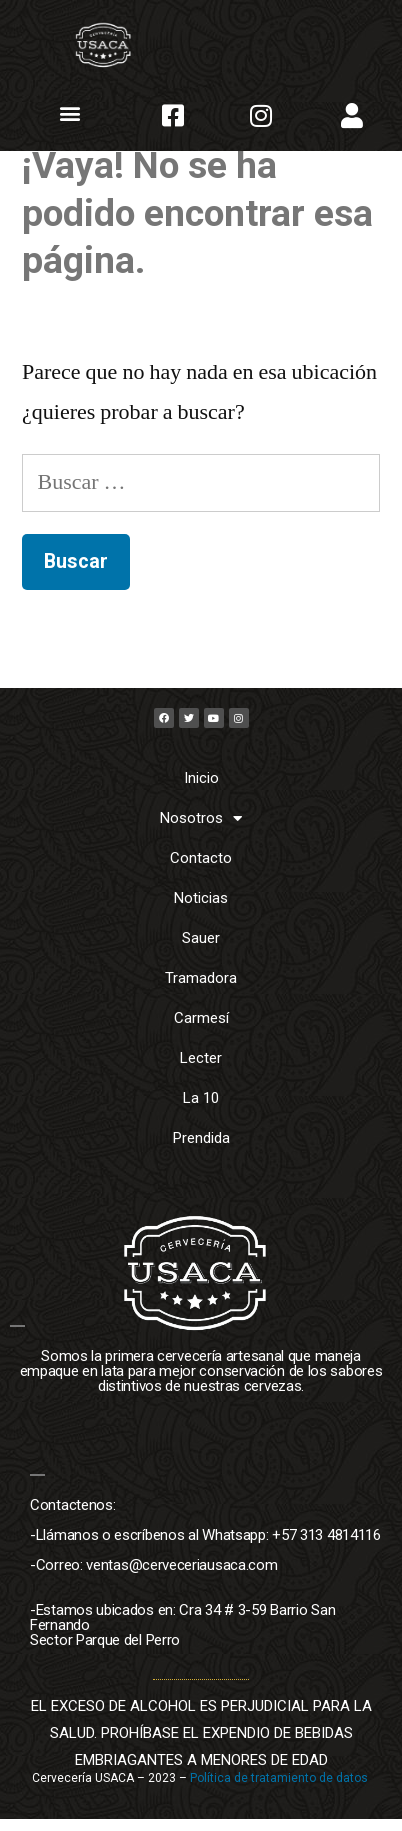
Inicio (201, 791)
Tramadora (201, 991)
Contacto (201, 871)
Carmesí (201, 1031)
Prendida (201, 1151)
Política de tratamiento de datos (280, 1790)
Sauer (201, 951)
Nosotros (201, 830)
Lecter (201, 1071)
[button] (70, 113)
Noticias (201, 911)
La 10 (201, 1111)
